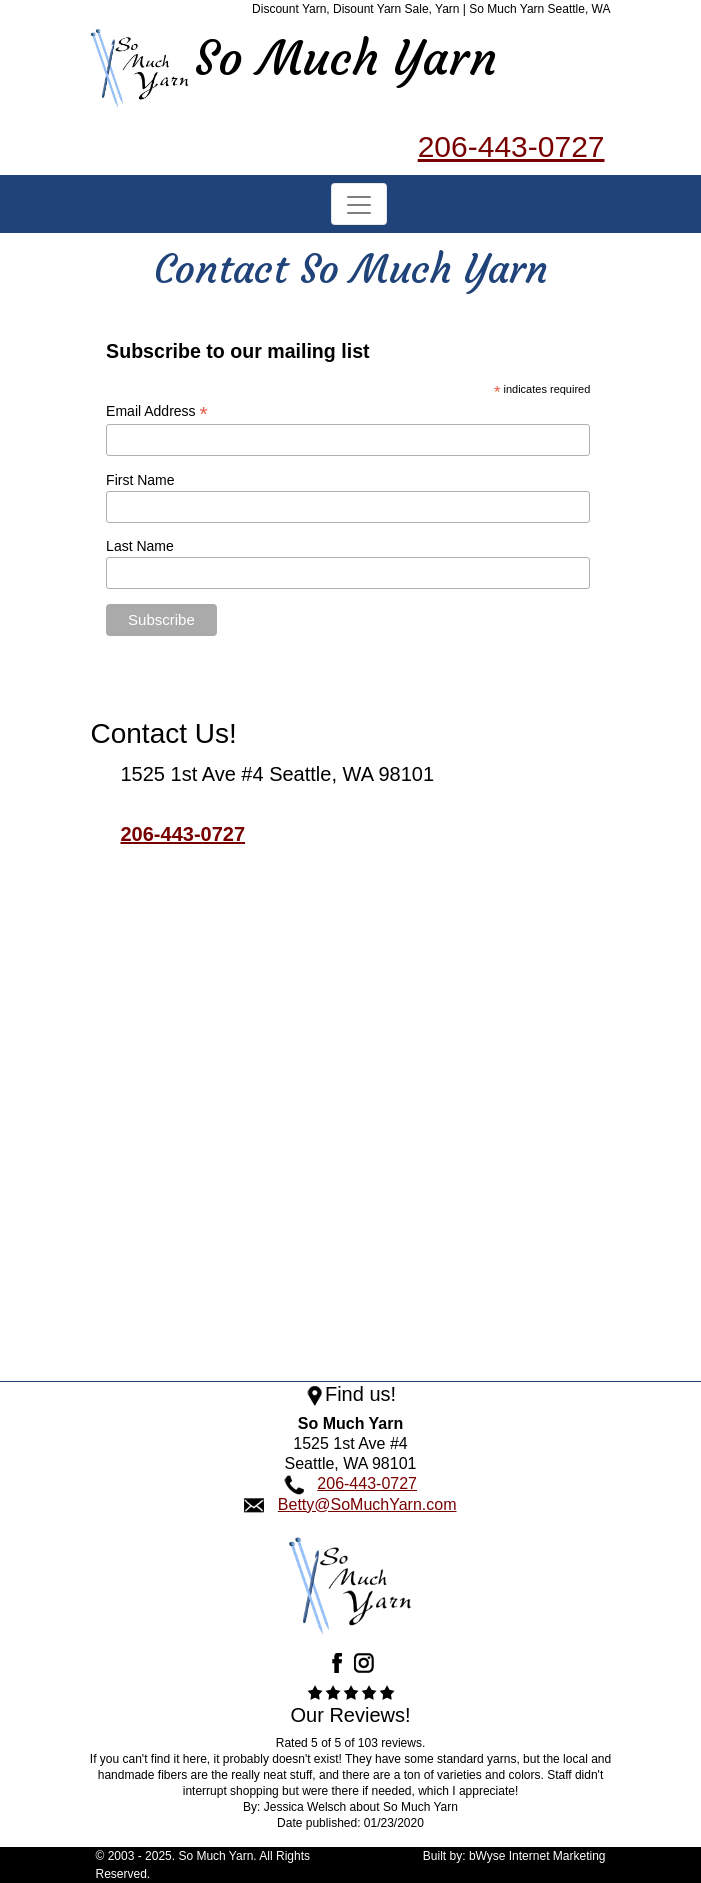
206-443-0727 (511, 146)
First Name (140, 480)
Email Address (157, 411)
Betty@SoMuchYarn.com (367, 1504)
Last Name (140, 546)
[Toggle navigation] (359, 203)
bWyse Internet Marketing (537, 1856)
